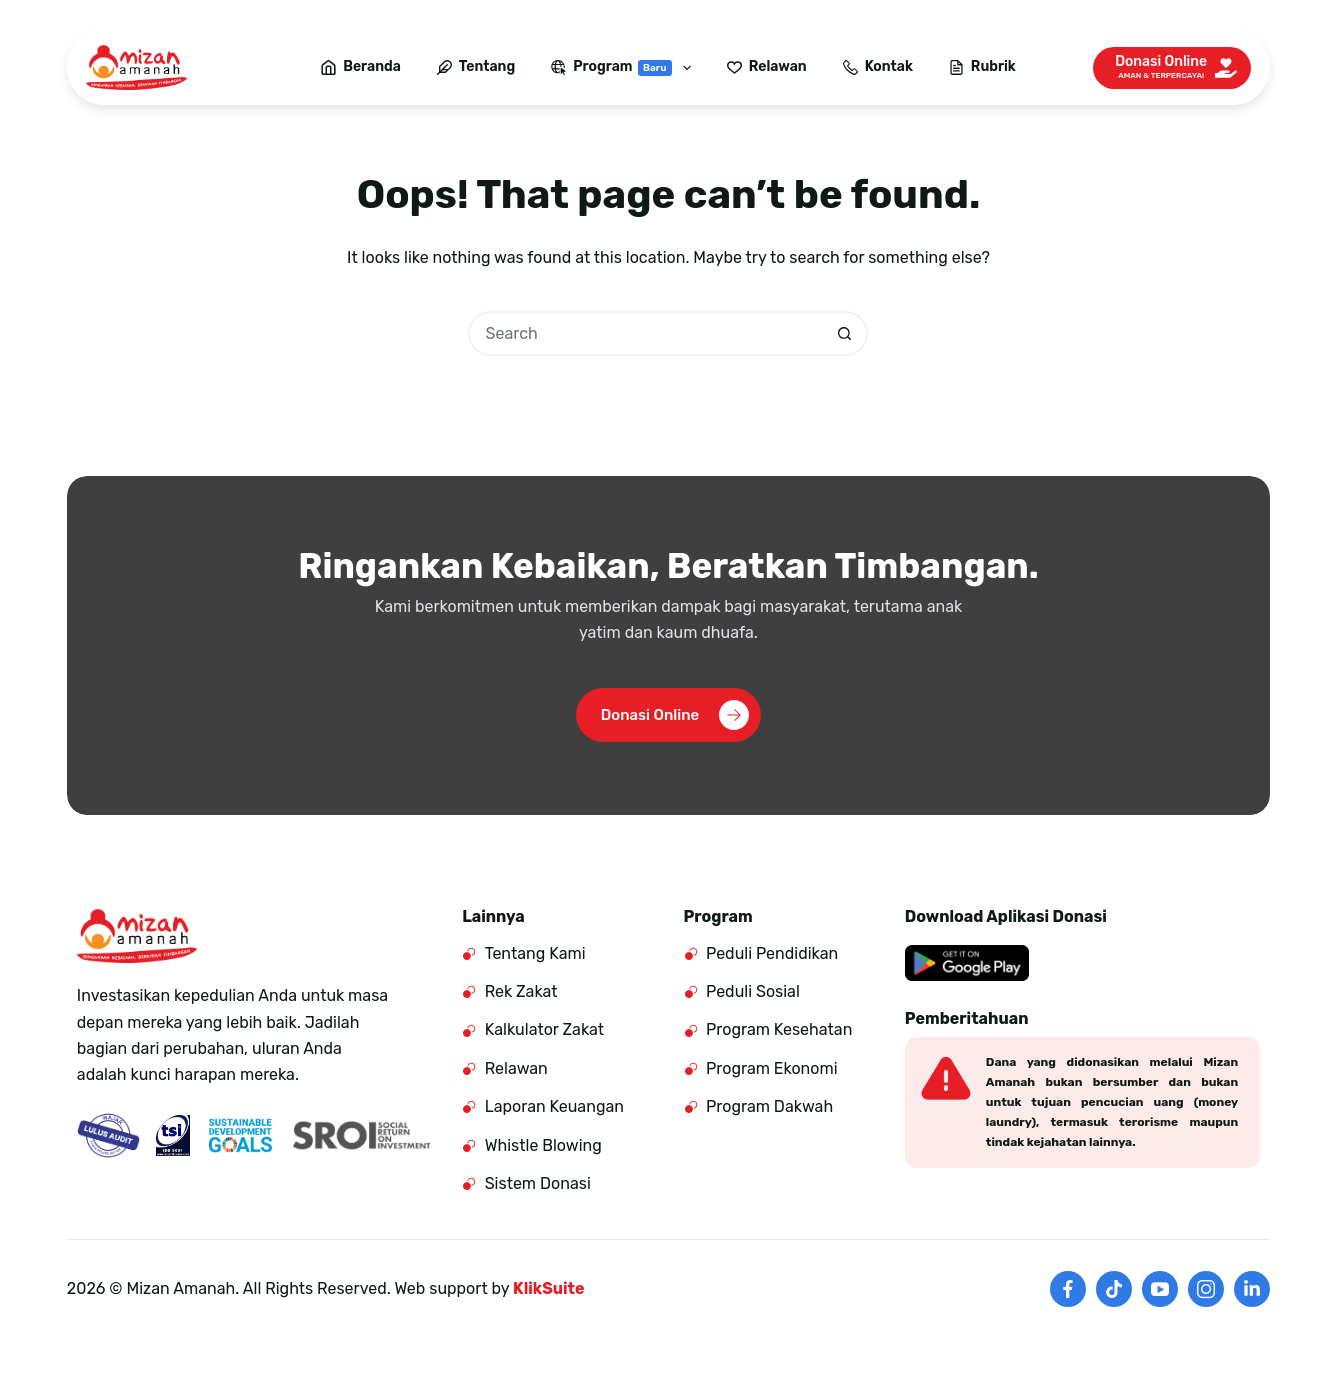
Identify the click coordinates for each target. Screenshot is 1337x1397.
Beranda (361, 66)
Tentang (476, 66)
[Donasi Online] (1172, 68)
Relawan (767, 66)
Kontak (878, 66)
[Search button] (845, 333)
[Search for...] (645, 333)
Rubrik (982, 66)
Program (625, 68)
